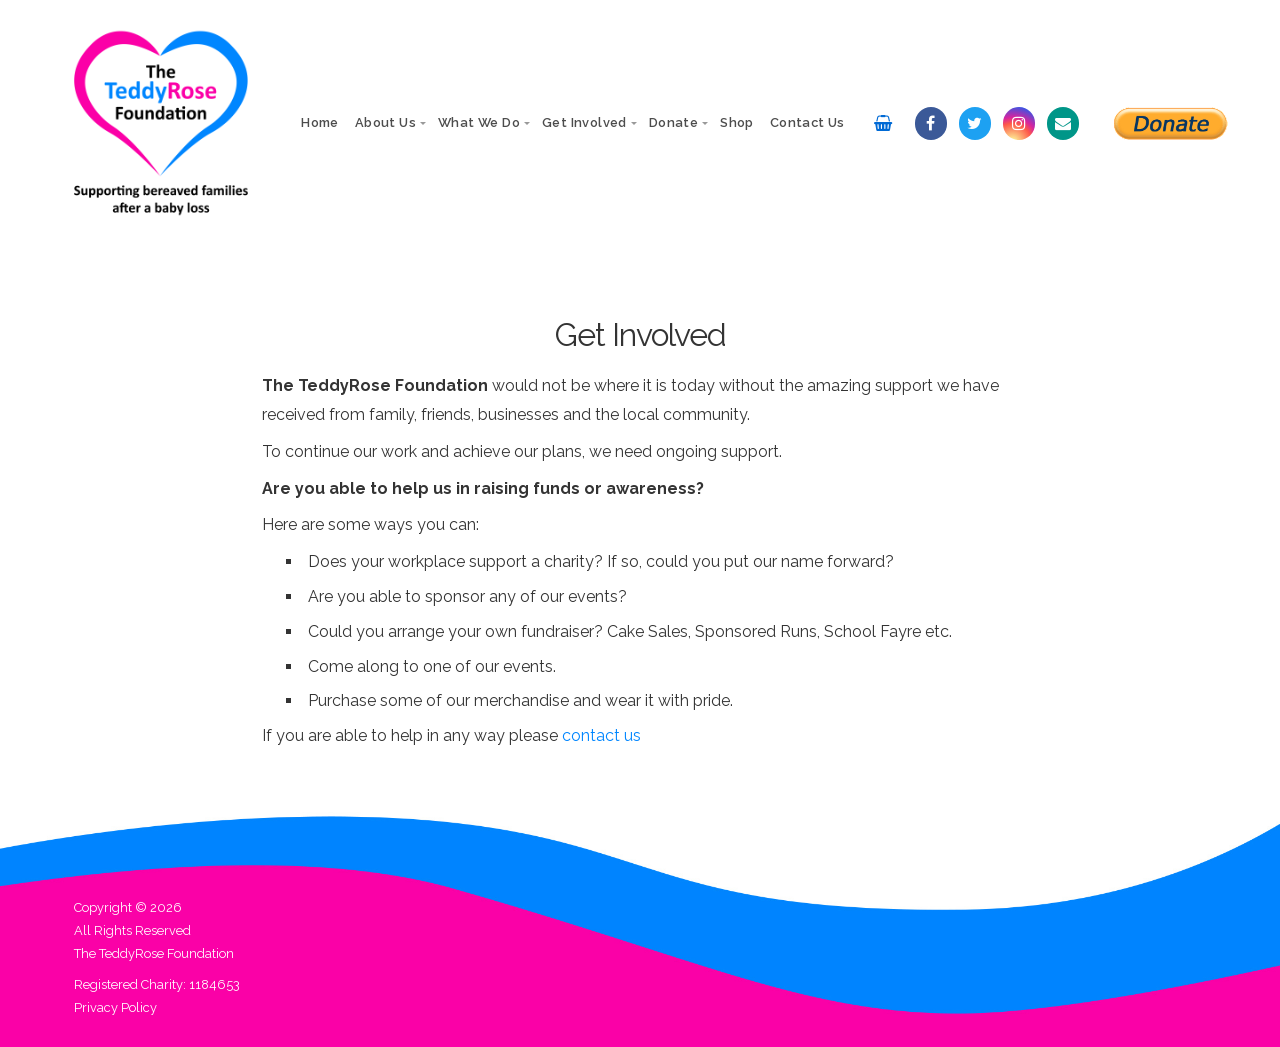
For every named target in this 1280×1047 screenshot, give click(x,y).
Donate (673, 122)
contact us (601, 735)
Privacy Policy (115, 1007)
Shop (737, 122)
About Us (385, 122)
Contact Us (807, 122)
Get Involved (584, 122)
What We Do (479, 122)
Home (320, 122)
